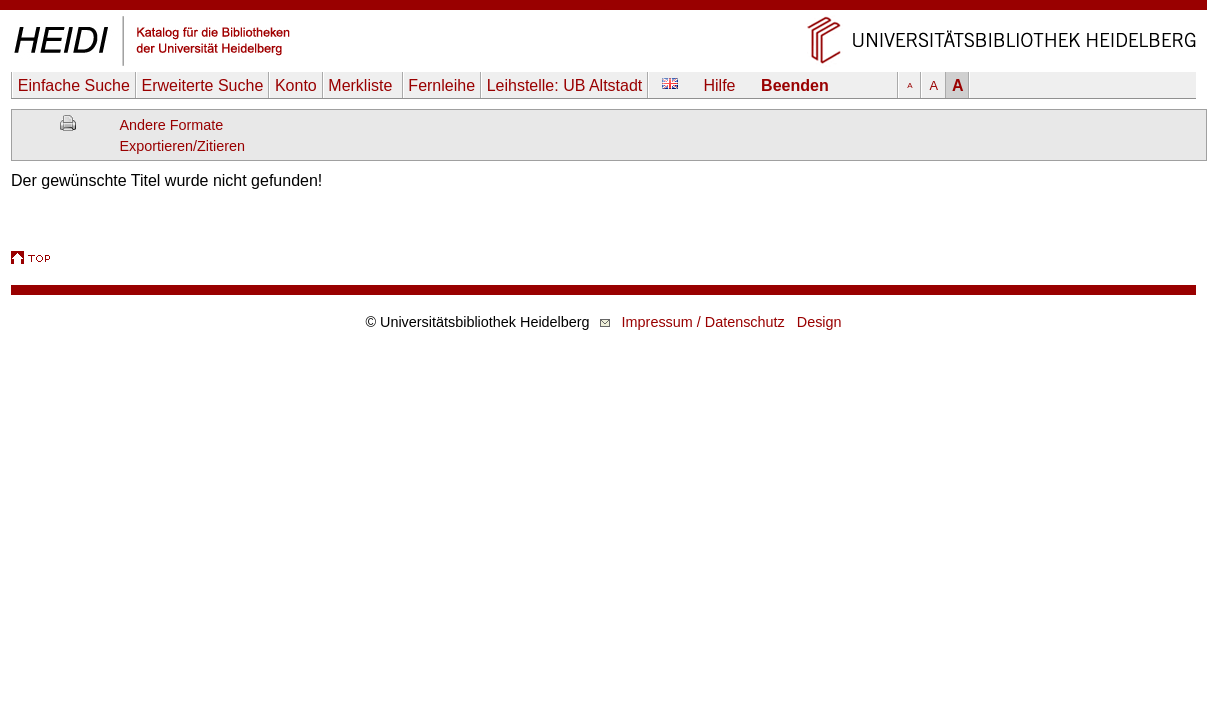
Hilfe (720, 85)
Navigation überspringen (603, 9)
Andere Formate (171, 125)
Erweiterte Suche (202, 85)
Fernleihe (441, 85)
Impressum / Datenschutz (703, 322)
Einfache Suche (74, 85)
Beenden (795, 85)
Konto (296, 85)
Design (819, 322)
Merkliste (362, 85)
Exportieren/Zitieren (182, 146)
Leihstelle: (565, 85)
